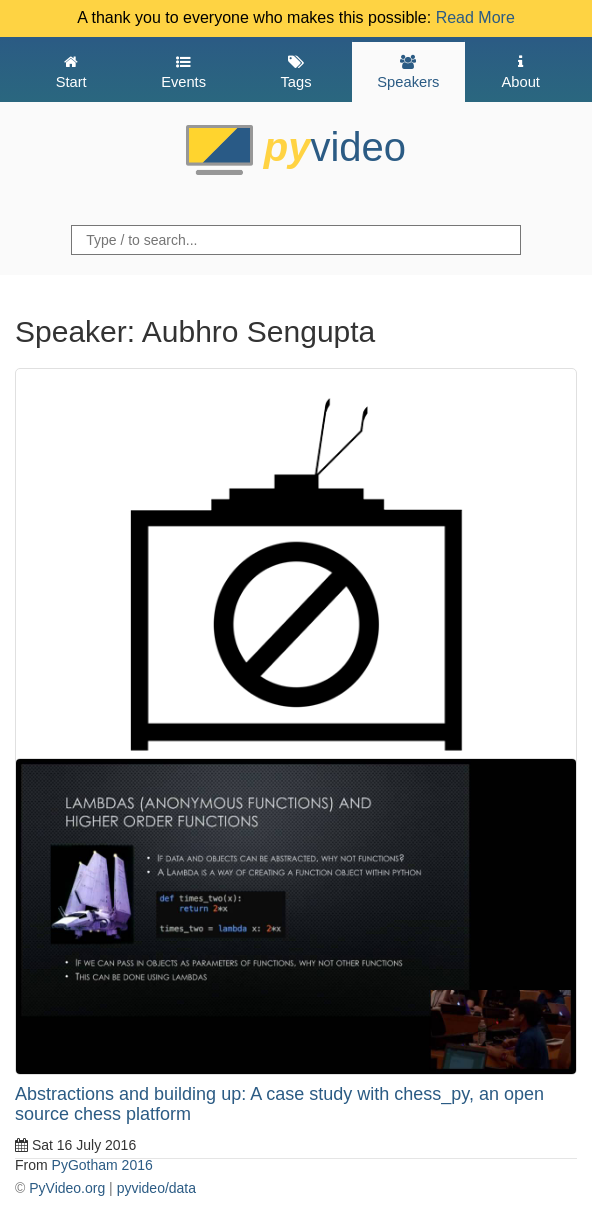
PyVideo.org (67, 1188)
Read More (475, 17)
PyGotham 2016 (102, 1165)
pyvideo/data (156, 1188)
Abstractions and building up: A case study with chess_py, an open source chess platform (279, 1104)
